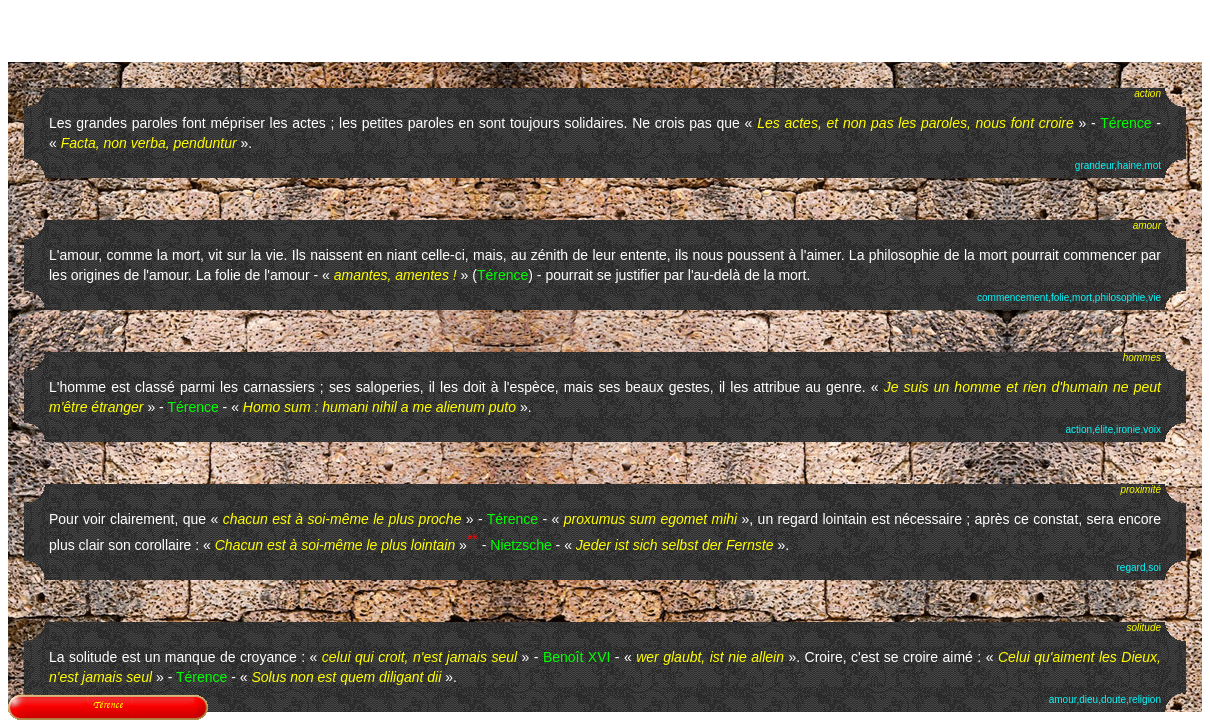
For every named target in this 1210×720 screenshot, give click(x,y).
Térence (1125, 123)
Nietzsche (520, 545)
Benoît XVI (577, 657)
